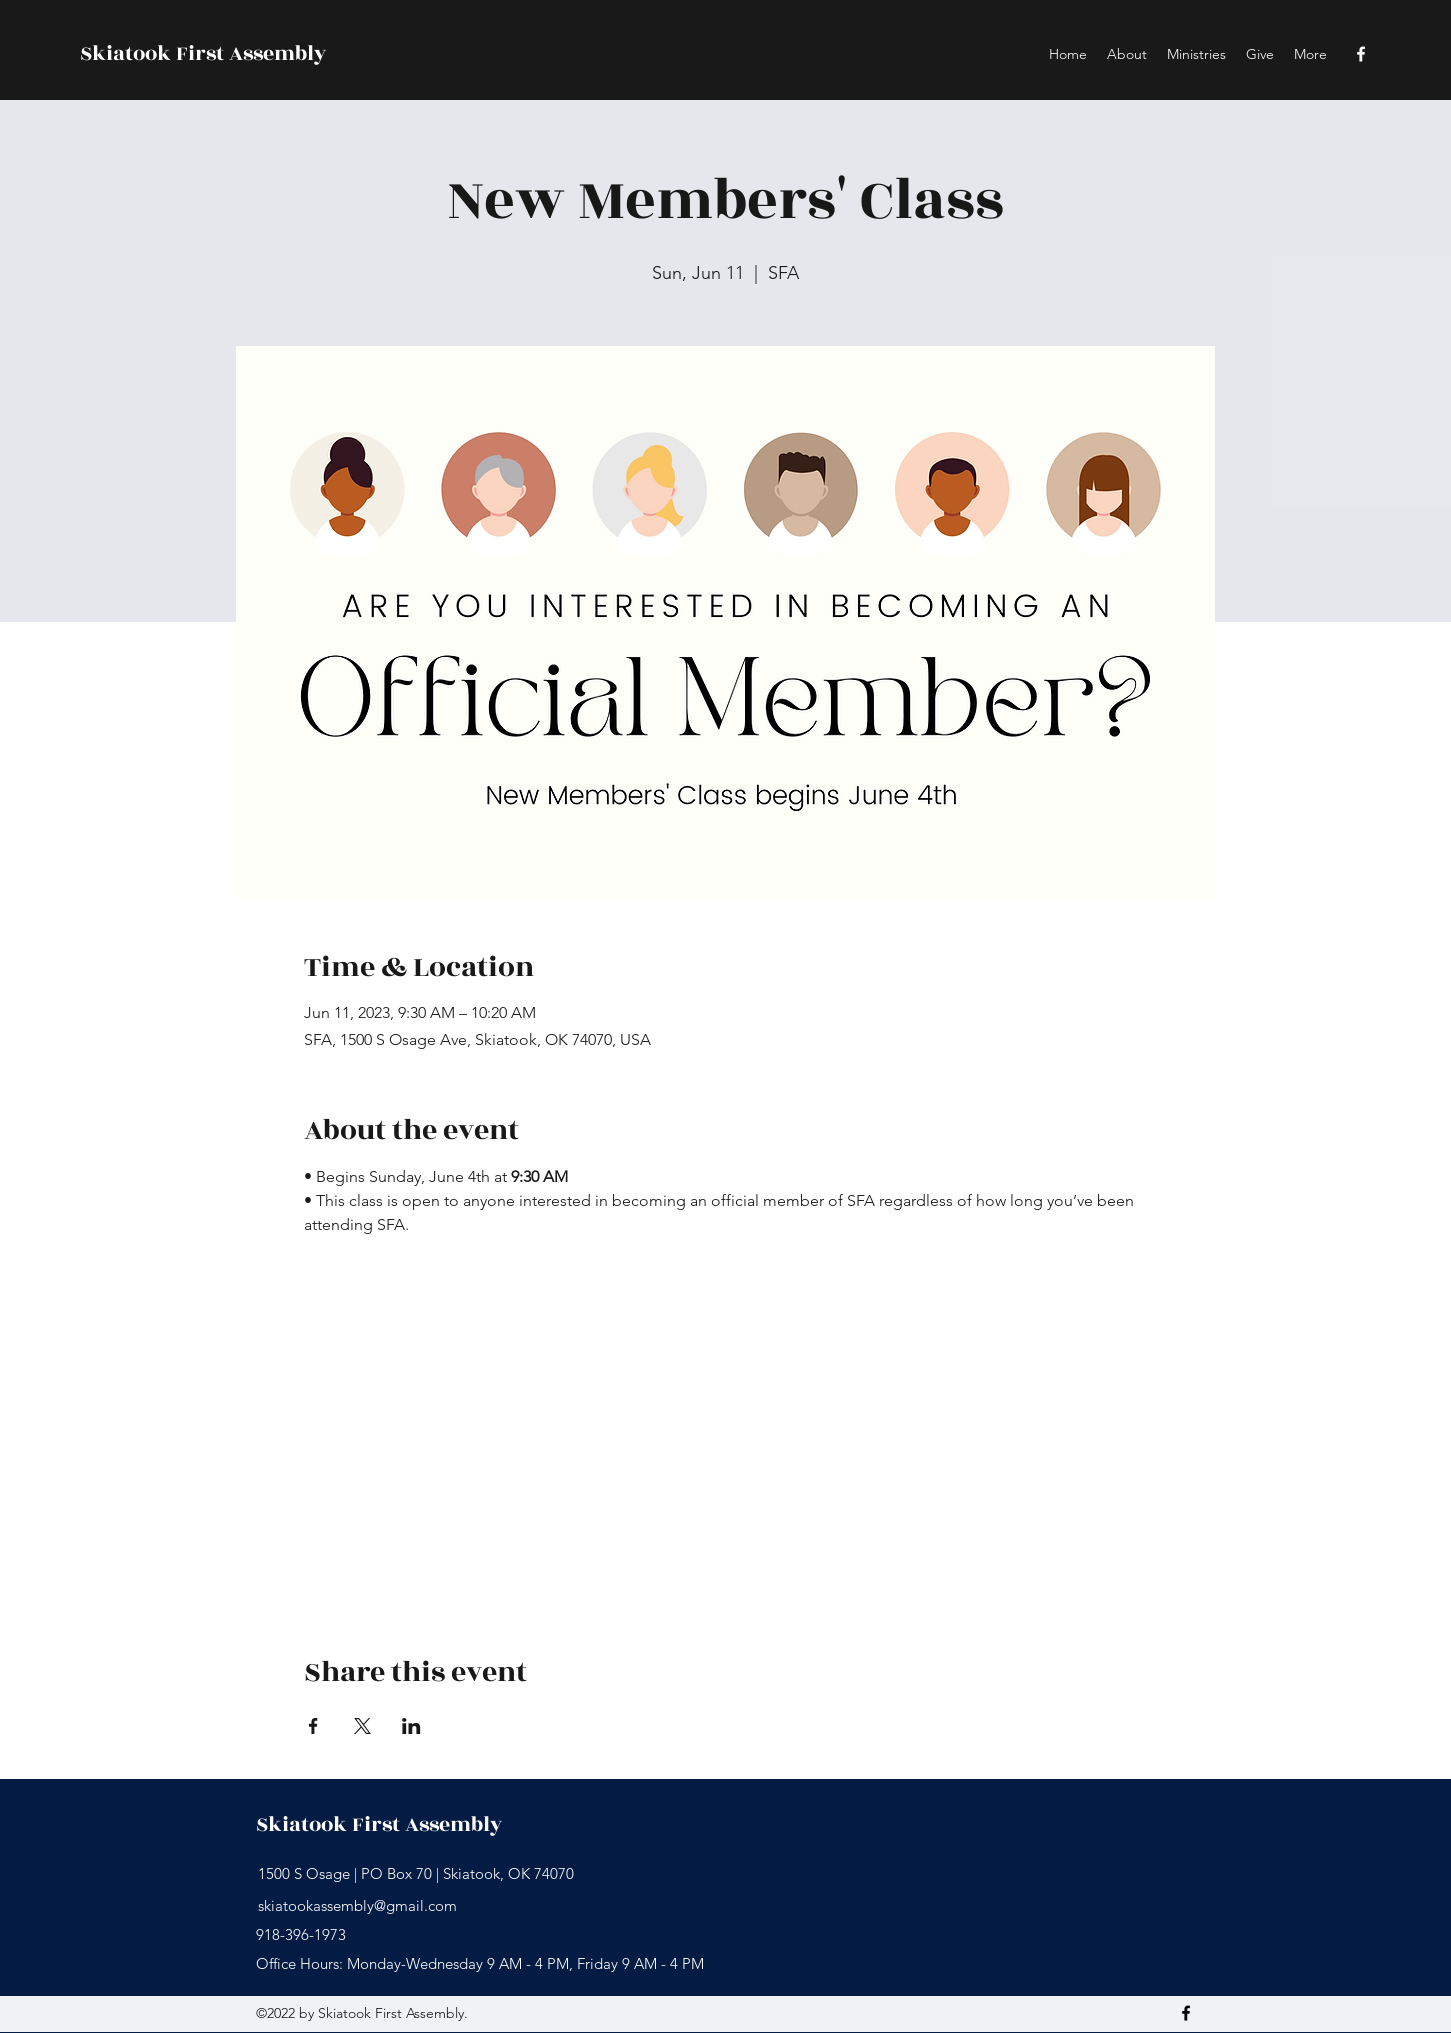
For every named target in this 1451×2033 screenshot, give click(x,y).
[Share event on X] (362, 1726)
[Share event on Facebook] (313, 1726)
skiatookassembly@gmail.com (357, 1905)
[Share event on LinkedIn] (411, 1726)
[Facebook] (1361, 54)
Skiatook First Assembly (203, 53)
